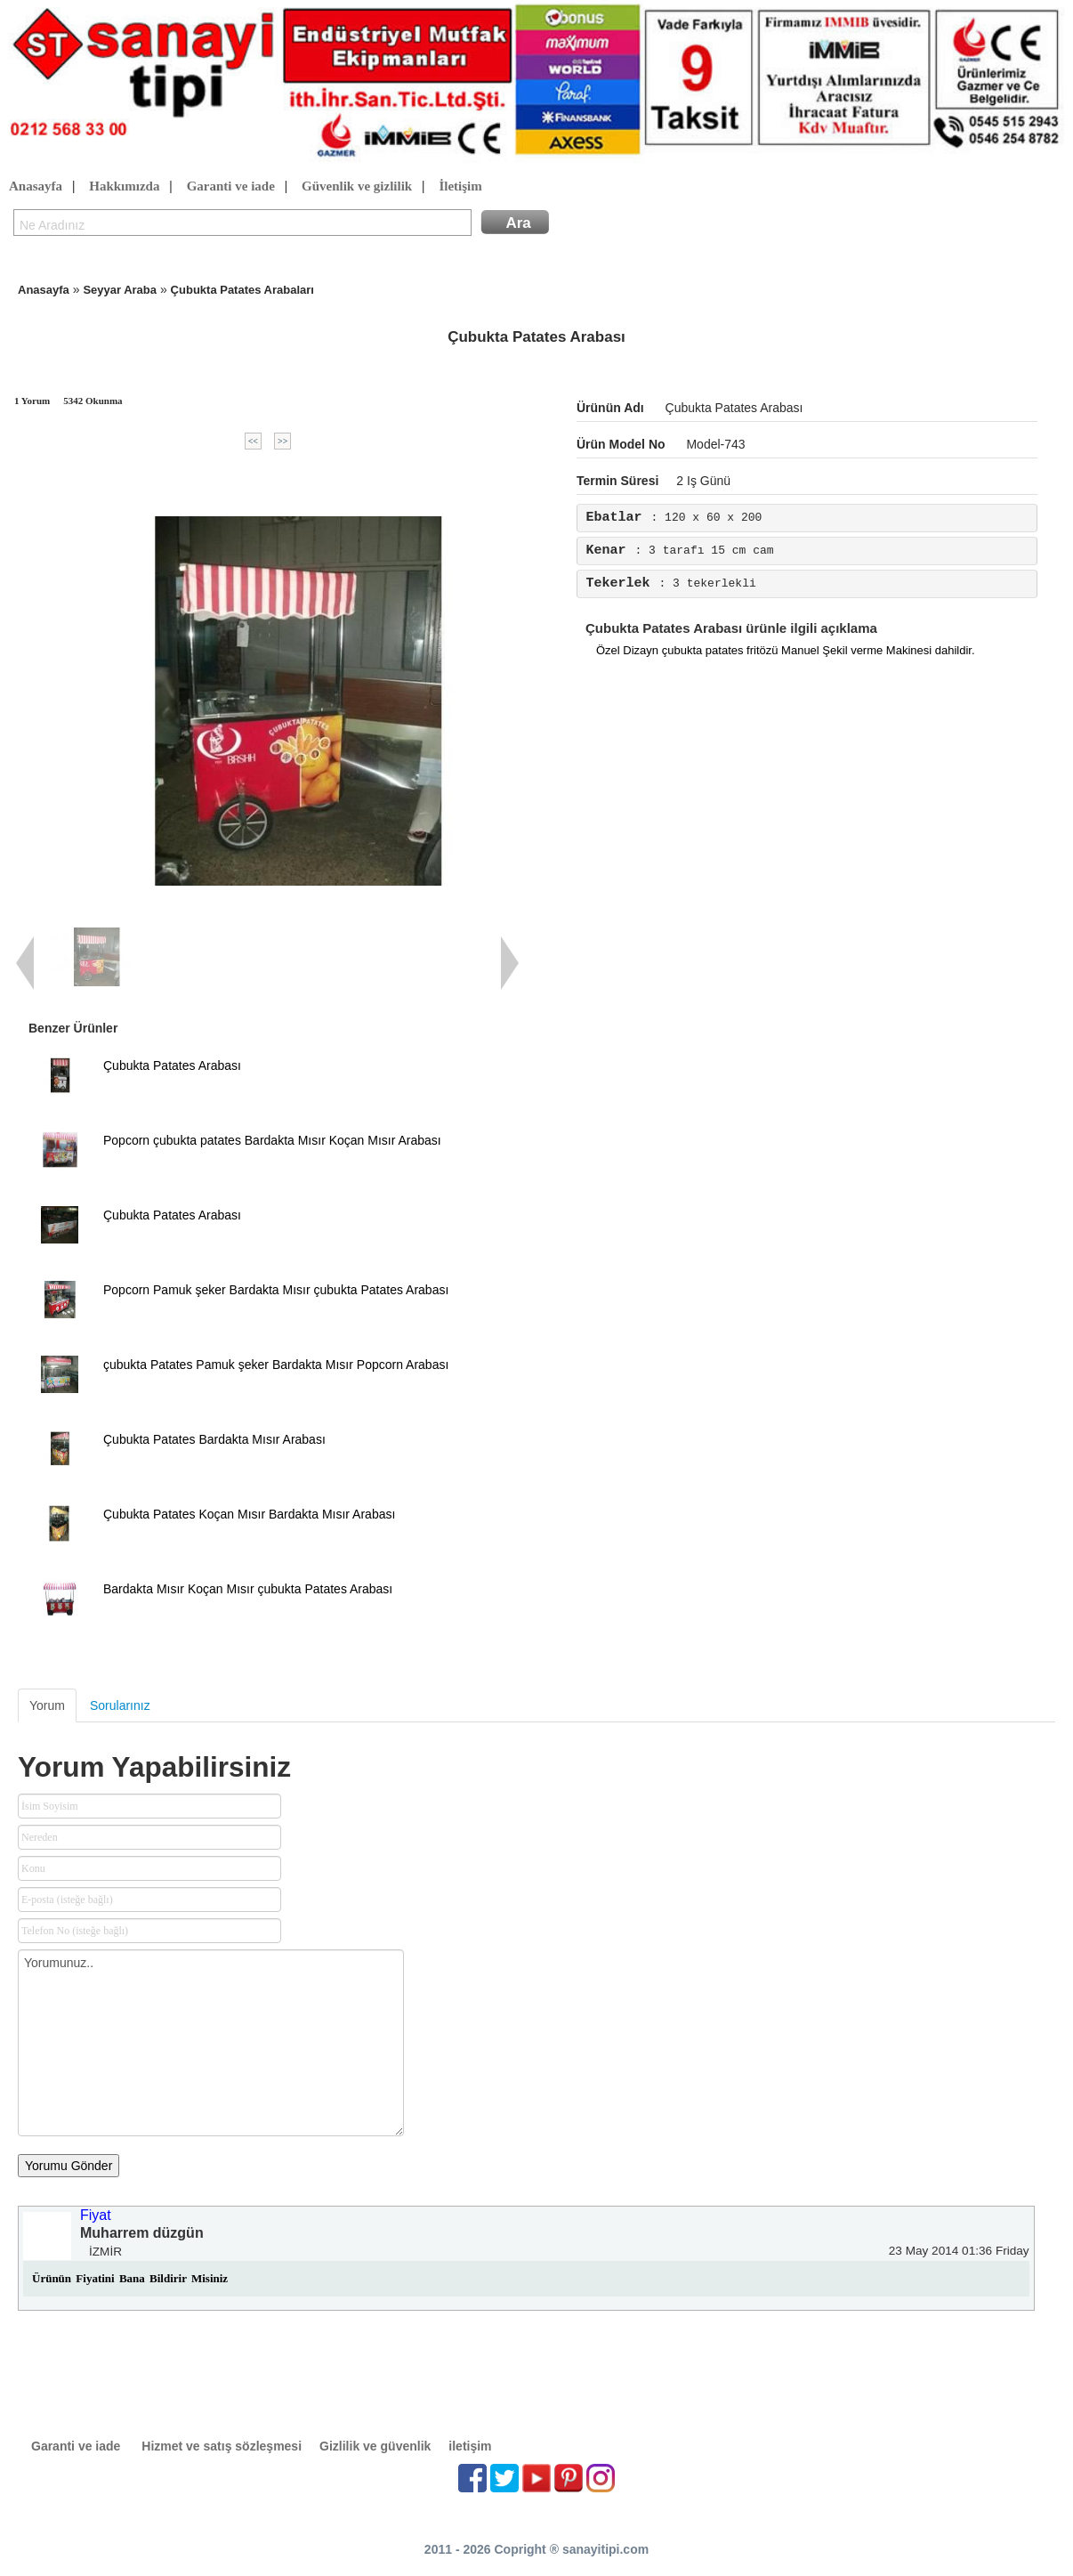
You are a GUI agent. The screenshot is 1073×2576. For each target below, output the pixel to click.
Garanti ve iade (231, 187)
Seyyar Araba (120, 289)
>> (282, 441)
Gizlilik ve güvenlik (375, 2446)
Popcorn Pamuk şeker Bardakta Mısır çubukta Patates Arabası (275, 1290)
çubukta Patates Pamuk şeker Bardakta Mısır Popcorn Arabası (275, 1364)
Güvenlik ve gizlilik (357, 187)
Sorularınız (120, 1705)
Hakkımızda (124, 187)
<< (253, 441)
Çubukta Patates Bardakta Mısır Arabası (214, 1439)
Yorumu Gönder (68, 2166)
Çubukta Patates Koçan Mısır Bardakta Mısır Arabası (249, 1514)
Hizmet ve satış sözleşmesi (221, 2446)
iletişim (469, 2446)
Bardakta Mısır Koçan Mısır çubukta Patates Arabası (247, 1589)
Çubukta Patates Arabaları (242, 289)
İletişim (460, 187)
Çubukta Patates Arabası (172, 1065)
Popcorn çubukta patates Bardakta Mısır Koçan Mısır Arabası (272, 1140)
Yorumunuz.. (211, 2042)
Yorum (47, 1705)
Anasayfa (35, 187)
